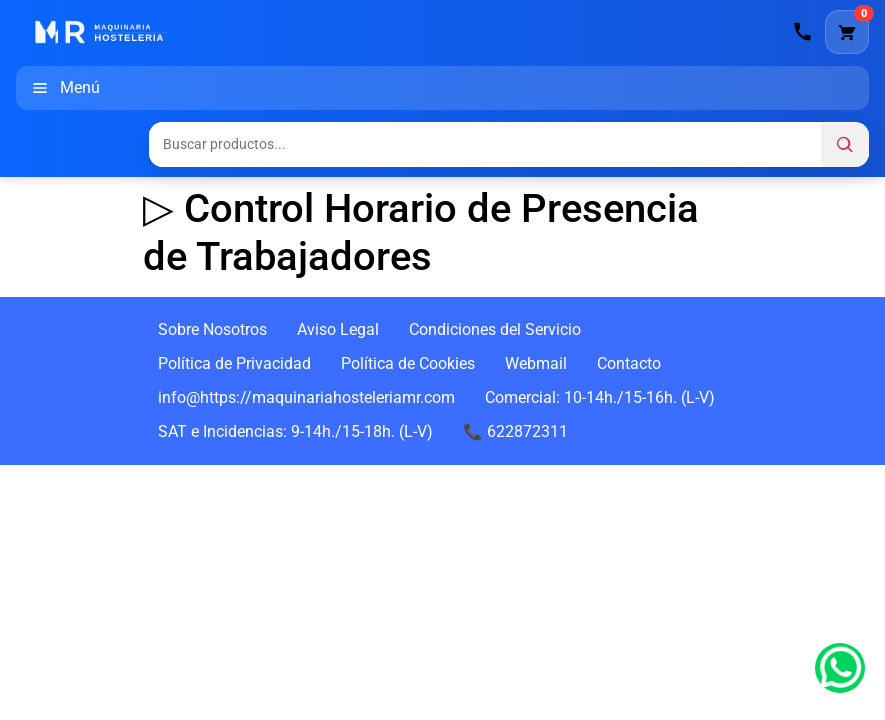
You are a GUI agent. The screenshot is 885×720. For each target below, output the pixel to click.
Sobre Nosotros (212, 329)
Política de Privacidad (234, 363)
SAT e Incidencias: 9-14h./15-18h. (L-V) (295, 431)
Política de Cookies (408, 363)
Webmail (536, 363)
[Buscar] (845, 145)
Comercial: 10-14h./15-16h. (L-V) (600, 397)
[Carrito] (847, 32)
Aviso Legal (338, 329)
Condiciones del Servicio (495, 329)
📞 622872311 (515, 431)
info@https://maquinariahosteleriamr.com (306, 397)
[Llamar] (803, 32)
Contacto (629, 363)
